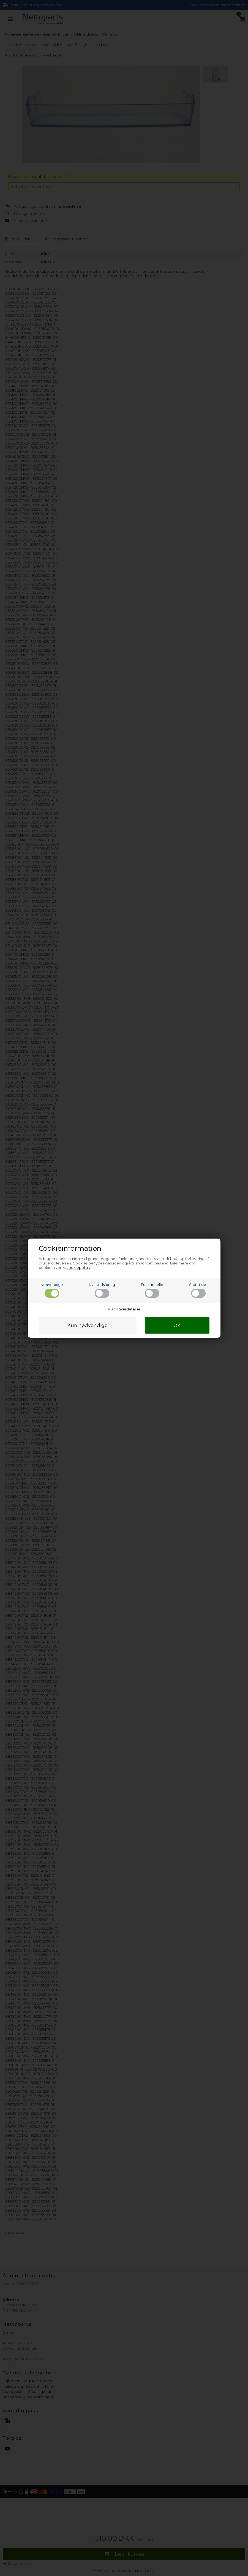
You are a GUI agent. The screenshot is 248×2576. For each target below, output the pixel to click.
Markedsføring (102, 1290)
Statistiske (198, 1290)
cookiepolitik (78, 1267)
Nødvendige (51, 1290)
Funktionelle (152, 1290)
